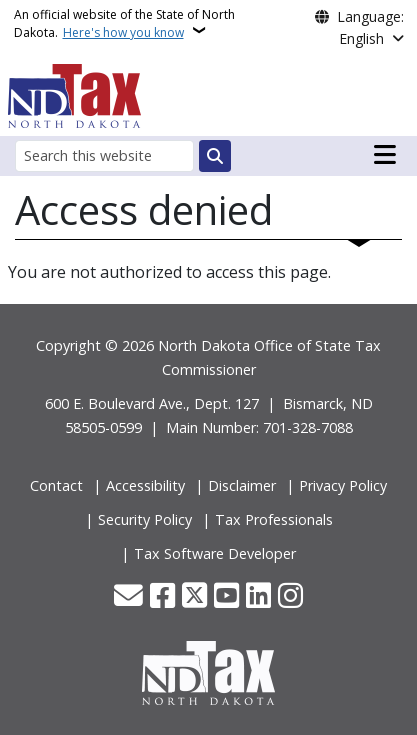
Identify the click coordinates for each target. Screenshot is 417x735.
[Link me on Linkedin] (258, 597)
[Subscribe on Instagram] (290, 597)
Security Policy (145, 519)
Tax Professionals (274, 519)
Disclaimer (242, 485)
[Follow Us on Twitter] (194, 597)
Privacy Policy (343, 485)
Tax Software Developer (215, 553)
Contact (56, 485)
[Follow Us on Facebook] (162, 597)
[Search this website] (104, 155)
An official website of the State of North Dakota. (124, 23)
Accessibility (145, 485)
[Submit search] (215, 156)
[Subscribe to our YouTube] (226, 597)
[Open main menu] (385, 155)
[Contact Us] (128, 597)
